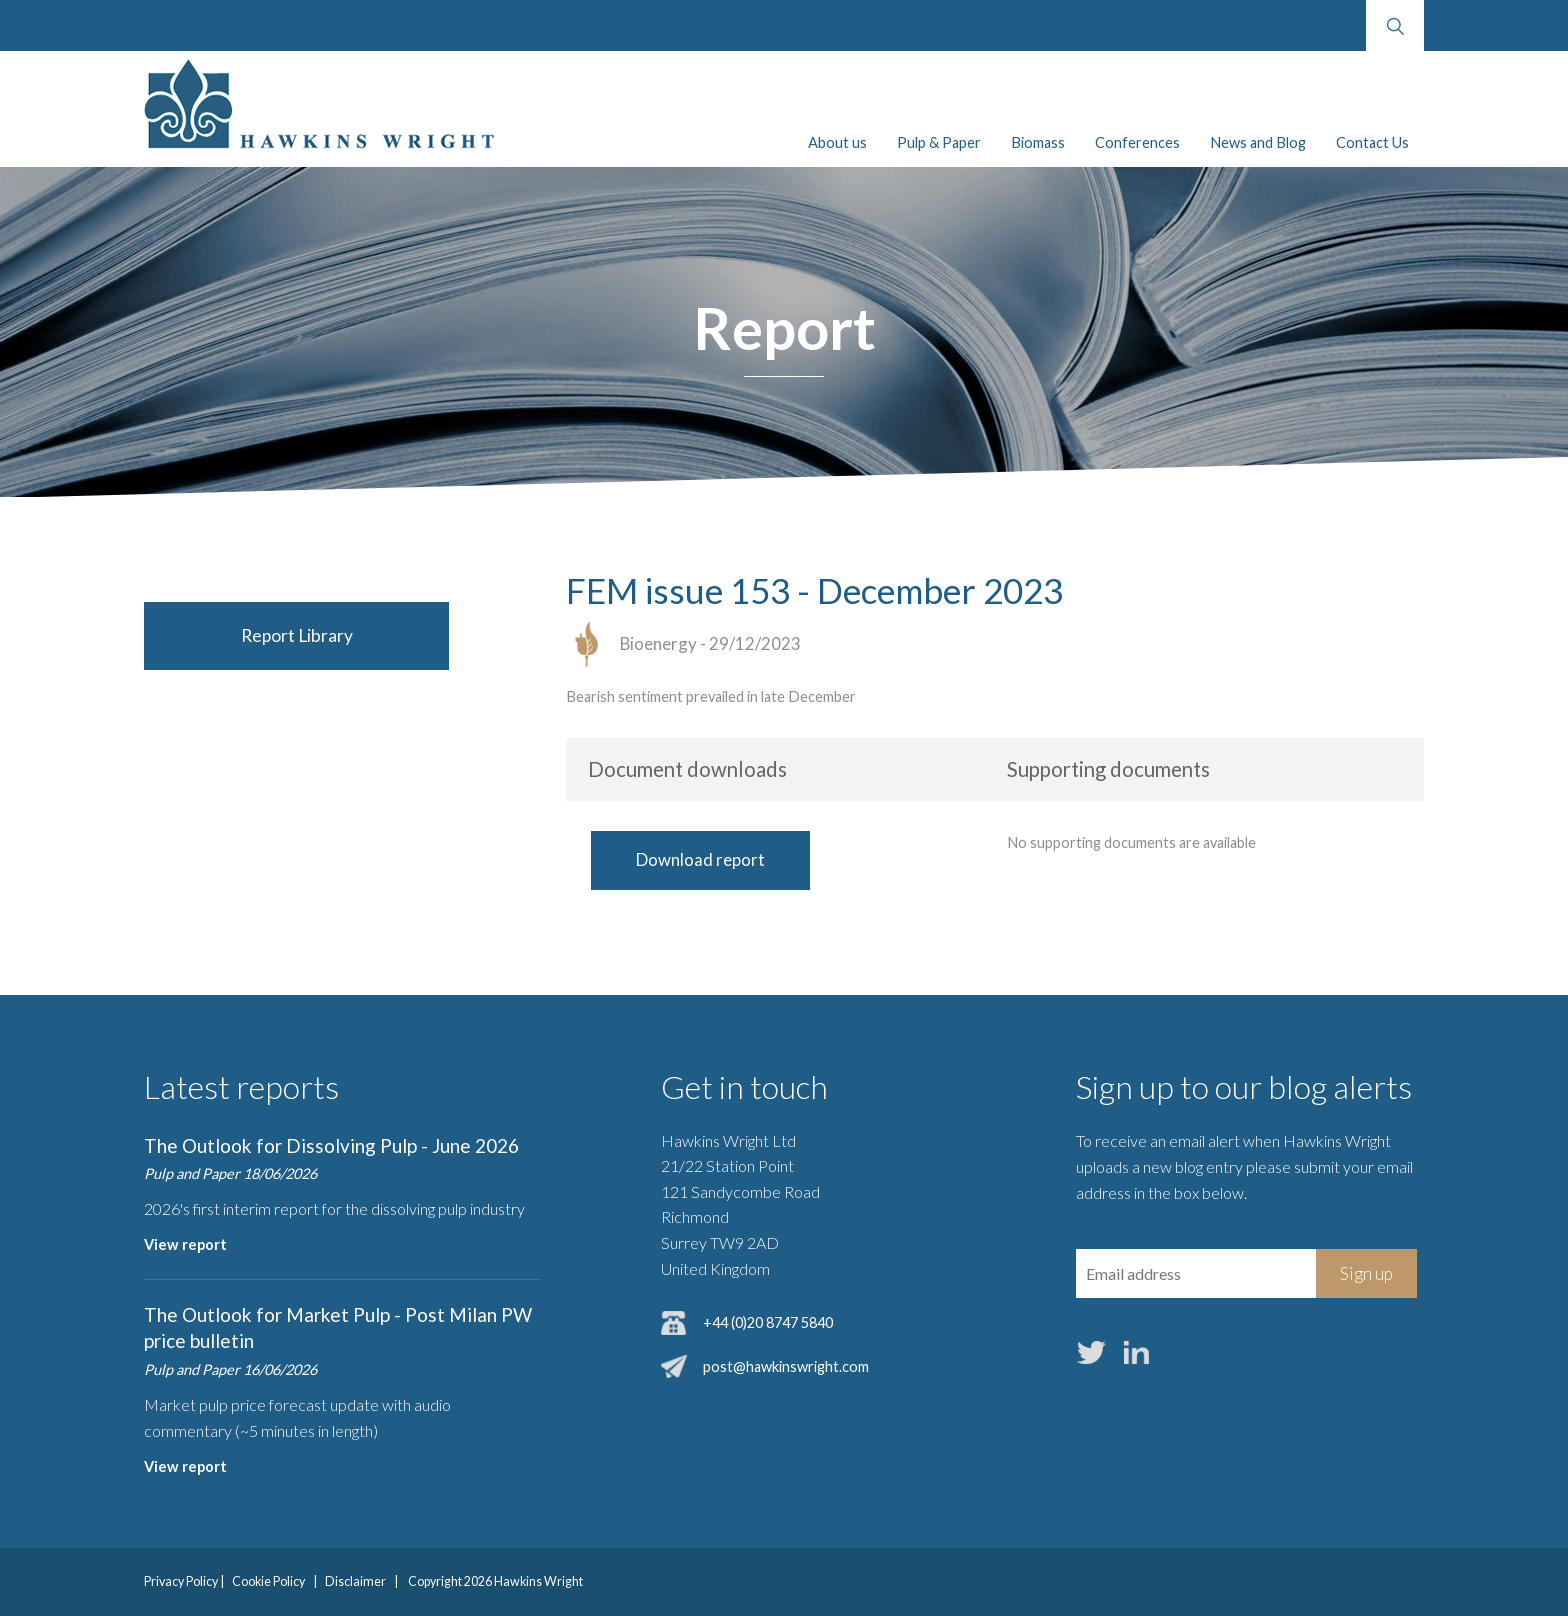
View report (185, 1244)
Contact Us (1372, 142)
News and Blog (1258, 142)
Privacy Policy (181, 1581)
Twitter (1092, 1353)
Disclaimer (355, 1581)
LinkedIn (1137, 1353)
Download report (700, 859)
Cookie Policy (268, 1581)
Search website (1394, 26)
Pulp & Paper (939, 142)
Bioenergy (658, 643)
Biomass (1038, 142)
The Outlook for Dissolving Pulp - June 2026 (331, 1145)
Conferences (1137, 142)
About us (837, 142)
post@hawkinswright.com (786, 1366)
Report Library (297, 635)
